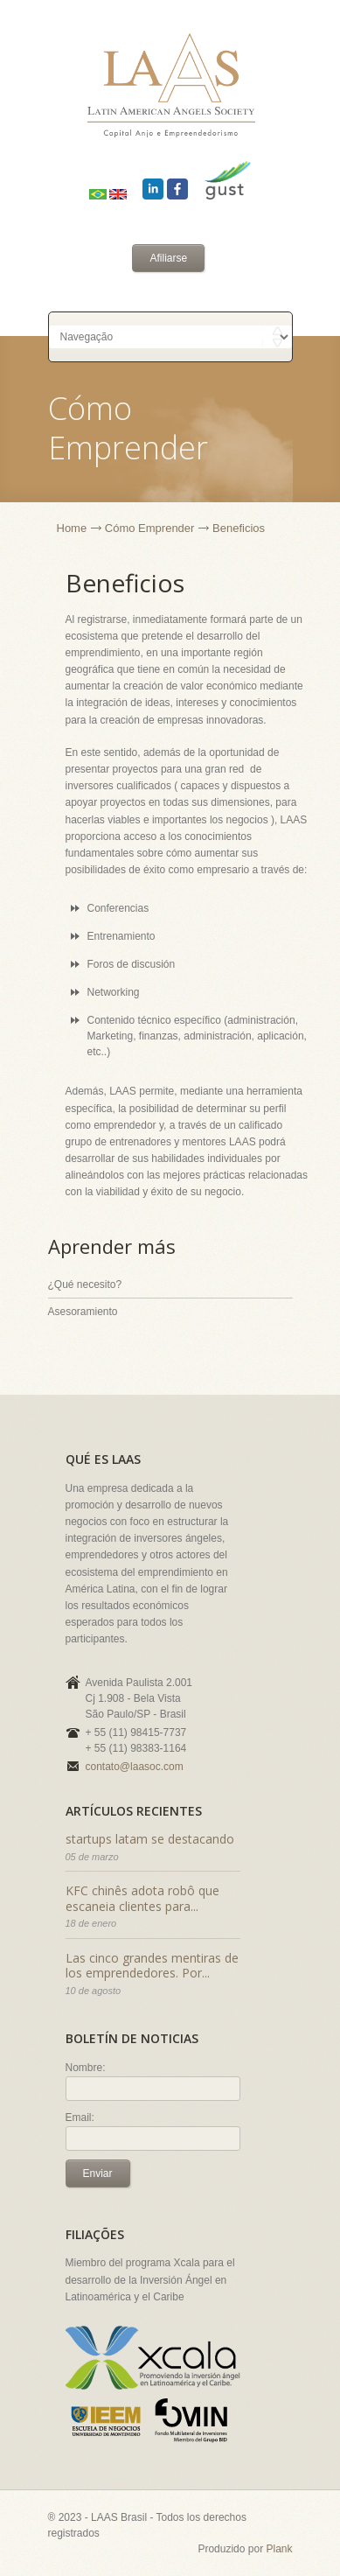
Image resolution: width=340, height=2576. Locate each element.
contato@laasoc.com (135, 1766)
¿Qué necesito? (85, 1284)
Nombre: (86, 2068)
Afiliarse (168, 258)
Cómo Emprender (150, 528)
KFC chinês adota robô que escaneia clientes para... (142, 1898)
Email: (80, 2117)
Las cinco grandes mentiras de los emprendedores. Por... (152, 1966)
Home (72, 528)
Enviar (98, 2173)
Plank (279, 2549)
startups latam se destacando (150, 1838)
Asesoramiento (83, 1312)
